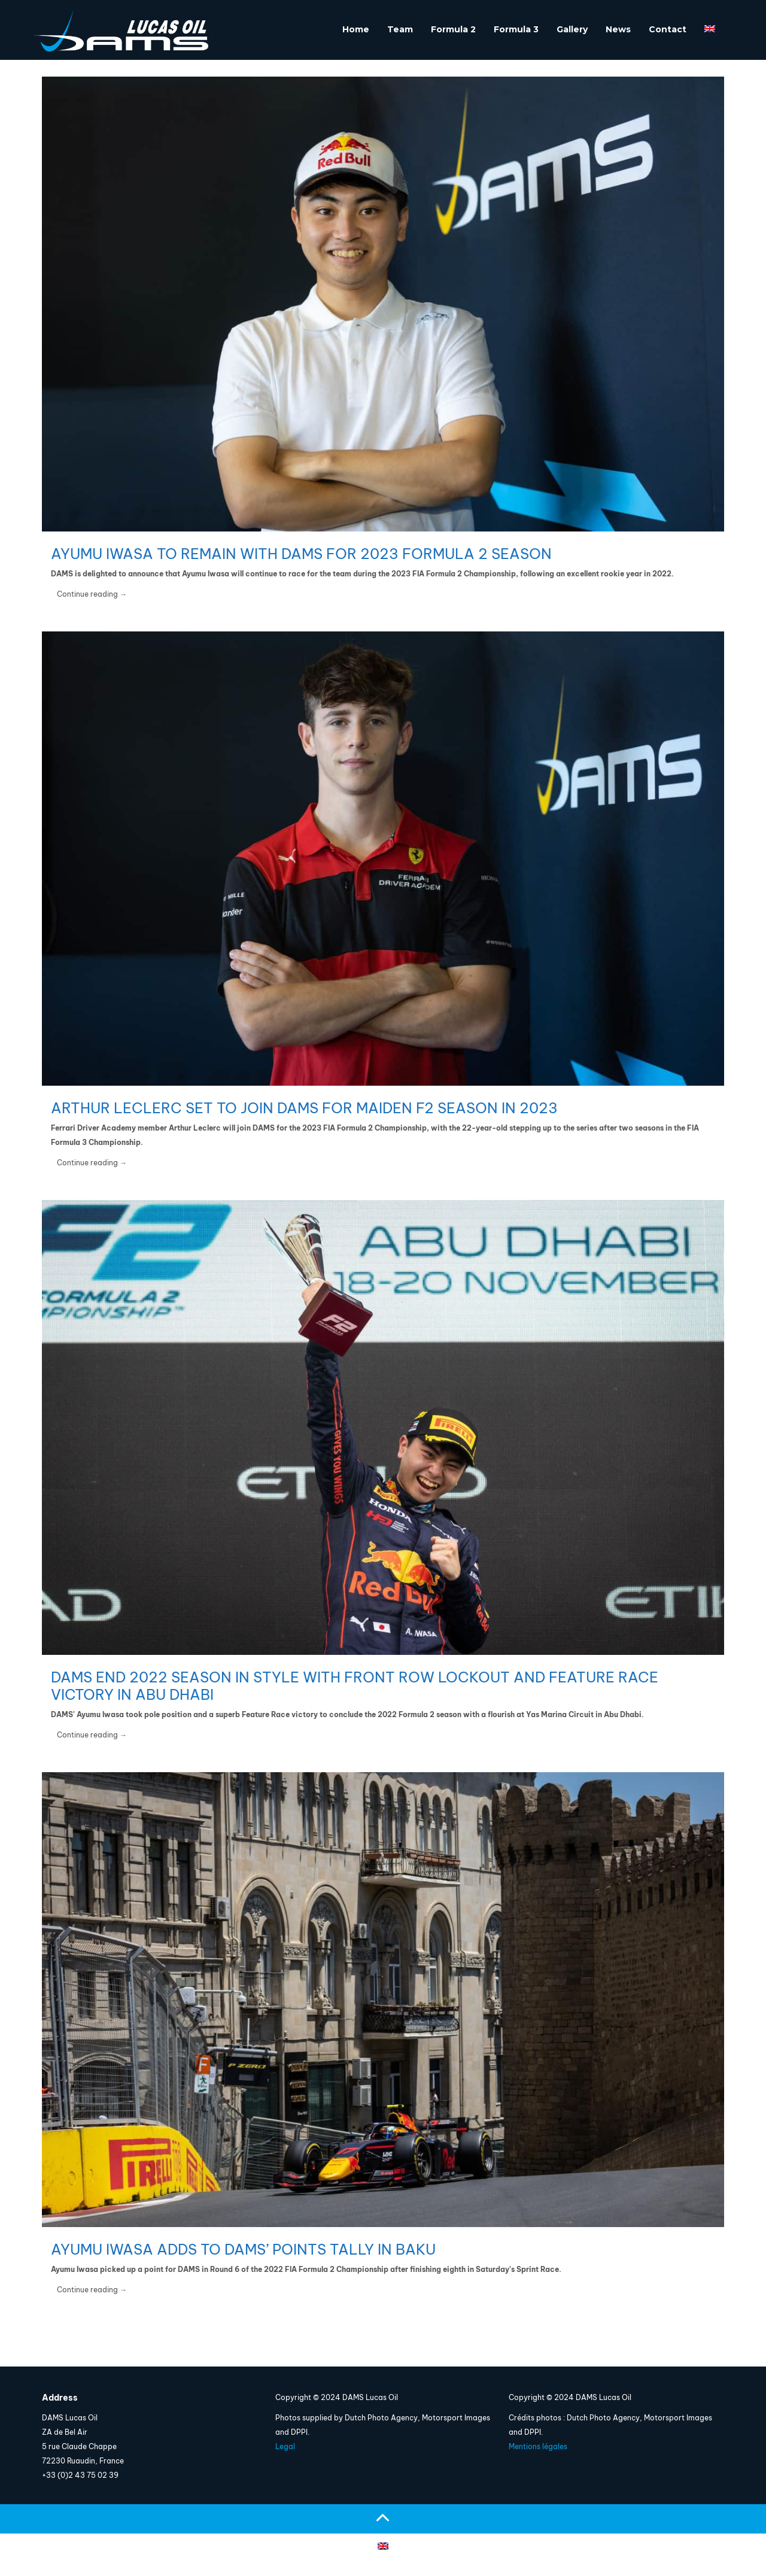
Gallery (572, 29)
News (618, 29)
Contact (667, 29)
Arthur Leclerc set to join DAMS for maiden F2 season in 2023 (304, 1108)
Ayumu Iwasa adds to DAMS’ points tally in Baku (243, 2249)
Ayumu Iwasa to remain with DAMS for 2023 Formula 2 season (301, 554)
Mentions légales (538, 2446)
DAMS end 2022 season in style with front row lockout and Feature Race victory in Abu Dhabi (354, 1685)
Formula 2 (453, 29)
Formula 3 (516, 29)
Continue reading (92, 594)
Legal (285, 2446)
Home (355, 29)
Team (400, 29)
